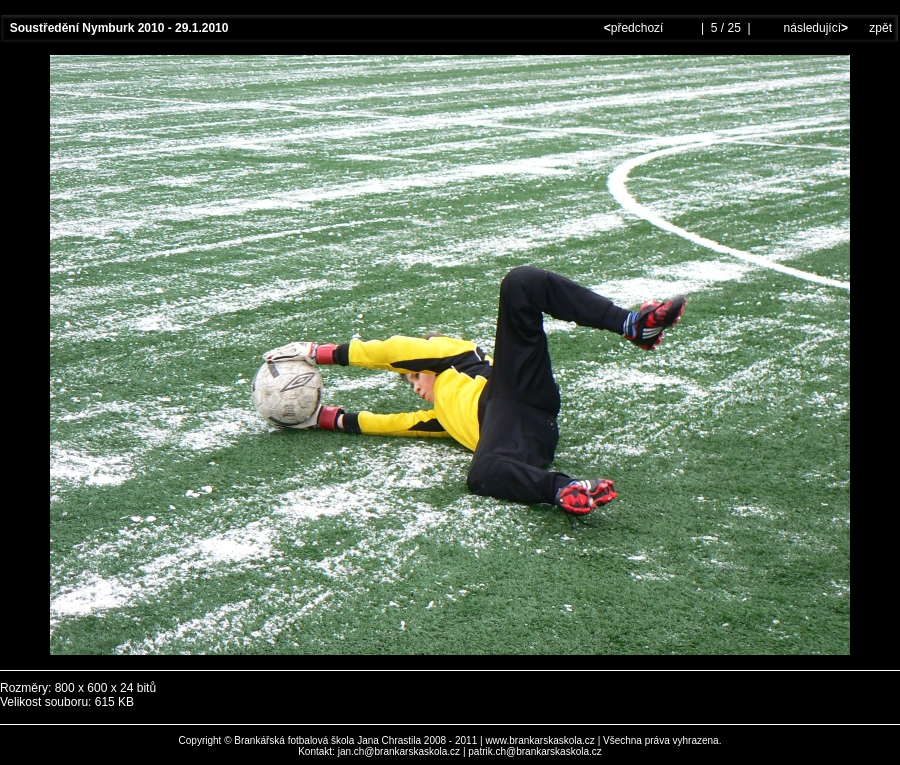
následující (814, 28)
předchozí (635, 28)
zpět (880, 28)
